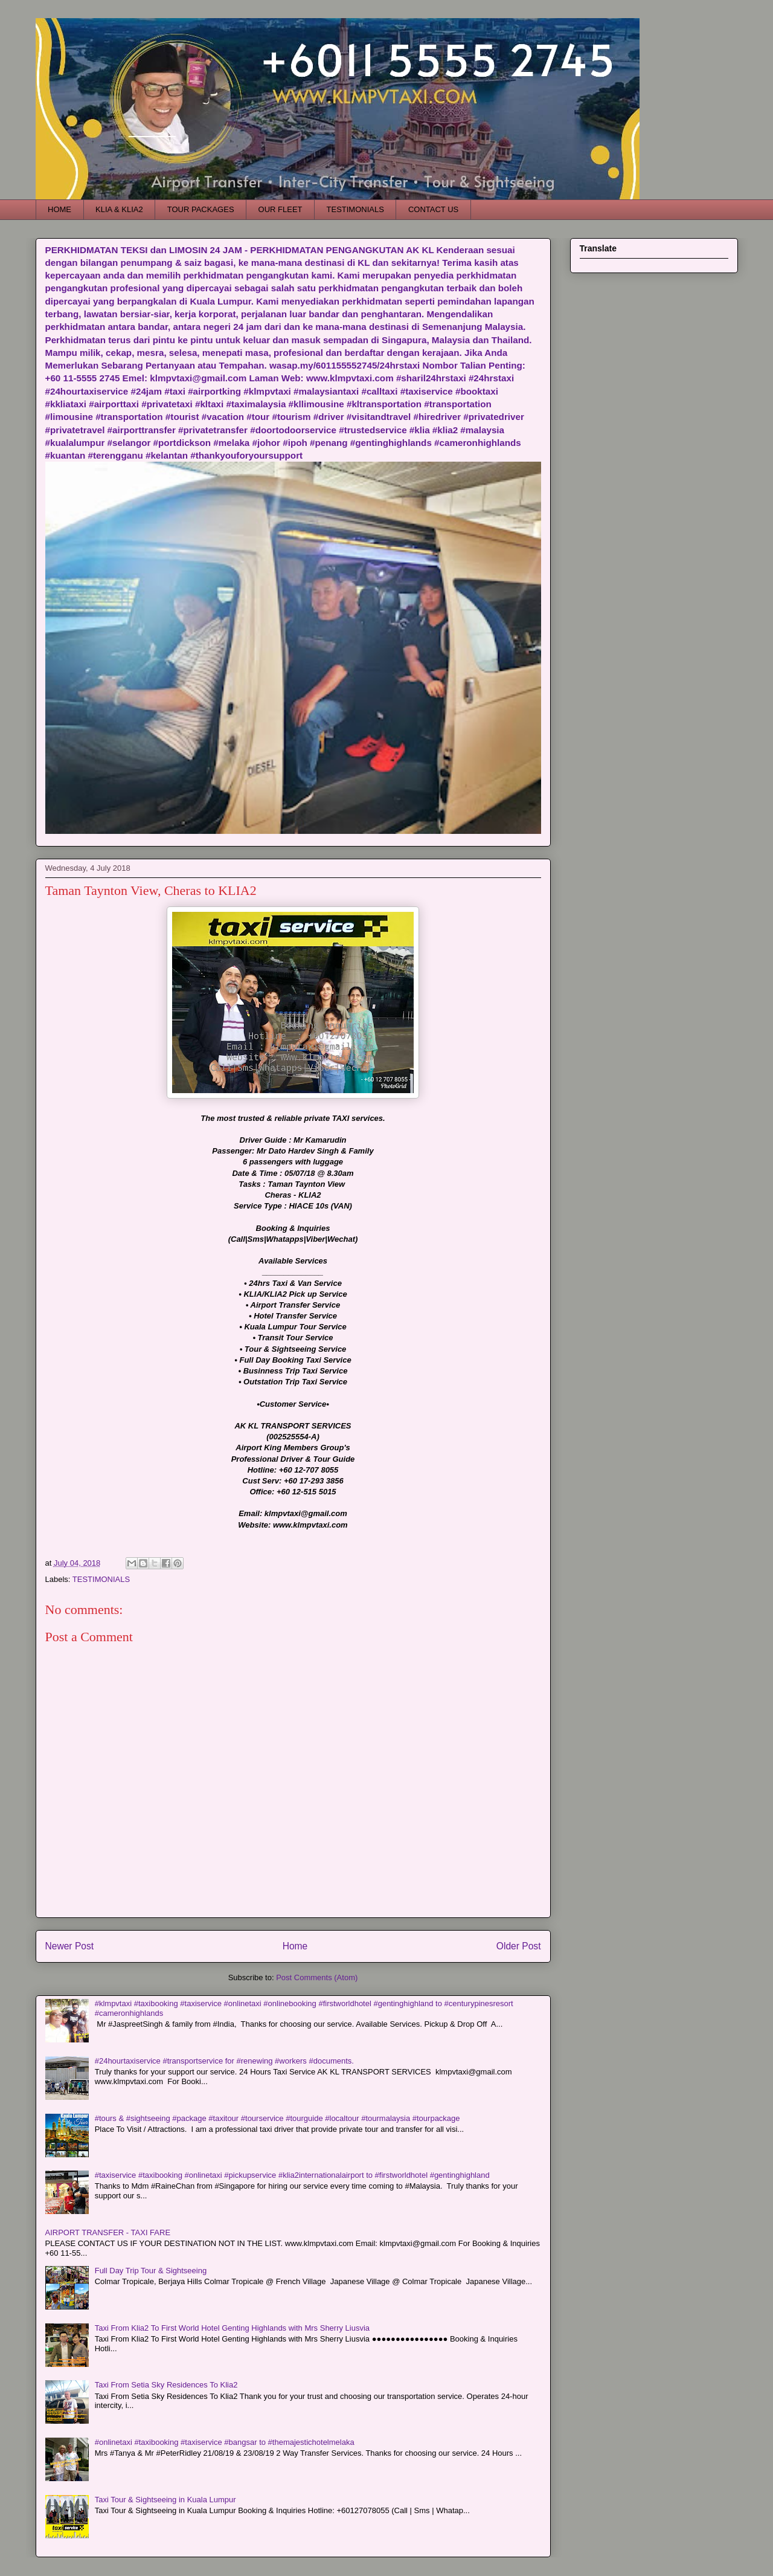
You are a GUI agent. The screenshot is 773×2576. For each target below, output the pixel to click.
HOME (59, 209)
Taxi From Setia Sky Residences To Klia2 (166, 2384)
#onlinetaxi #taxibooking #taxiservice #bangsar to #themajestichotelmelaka (224, 2442)
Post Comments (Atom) (317, 1977)
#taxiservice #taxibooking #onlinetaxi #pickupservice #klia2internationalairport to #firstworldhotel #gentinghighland (292, 2175)
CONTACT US (433, 209)
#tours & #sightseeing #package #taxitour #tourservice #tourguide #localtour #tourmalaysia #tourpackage (277, 2118)
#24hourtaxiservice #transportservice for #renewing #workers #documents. (224, 2060)
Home (295, 1946)
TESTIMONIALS (355, 209)
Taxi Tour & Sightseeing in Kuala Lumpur (165, 2499)
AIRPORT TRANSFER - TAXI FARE (108, 2232)
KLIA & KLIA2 (119, 209)
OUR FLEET (280, 209)
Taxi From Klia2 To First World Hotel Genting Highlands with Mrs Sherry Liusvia (232, 2327)
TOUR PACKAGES (200, 209)
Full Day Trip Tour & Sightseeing (151, 2270)
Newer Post (69, 1946)
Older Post (518, 1946)
